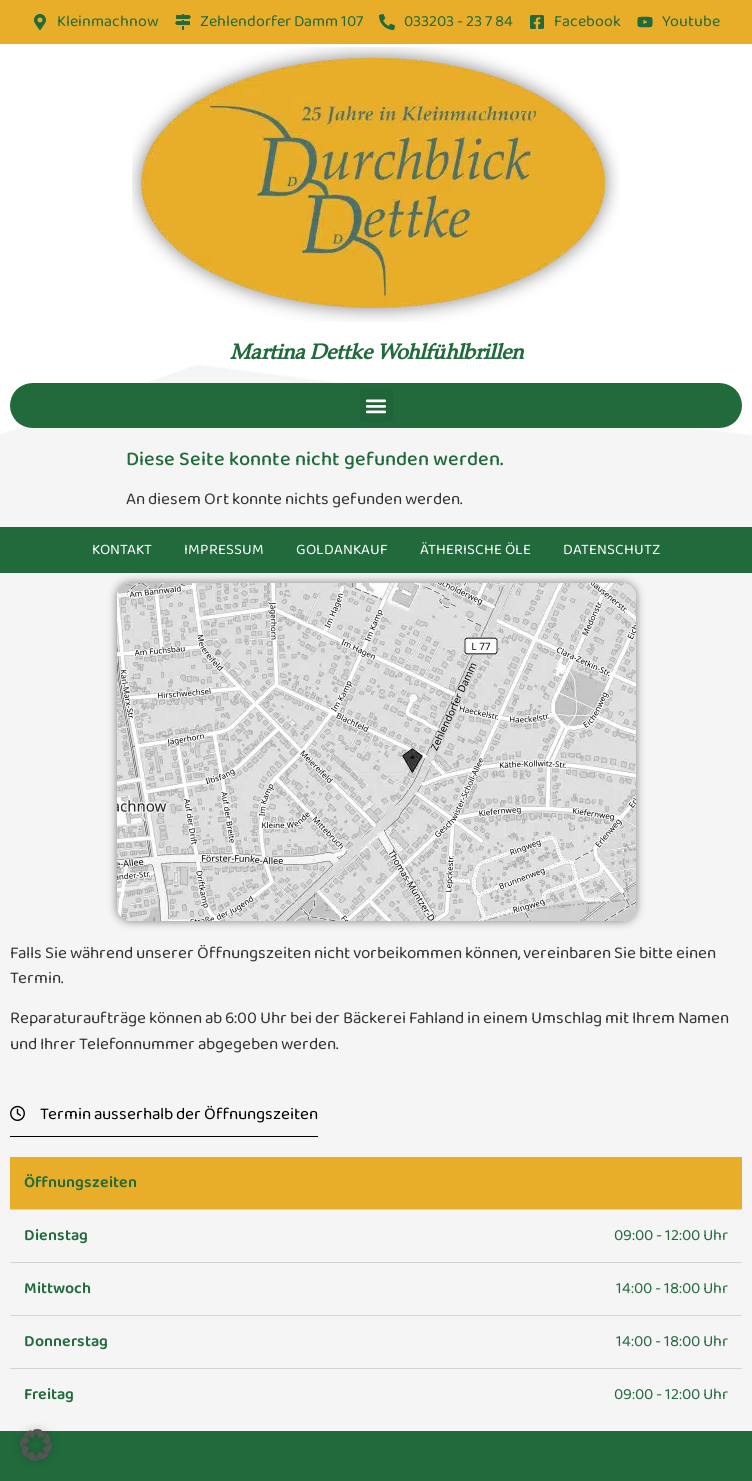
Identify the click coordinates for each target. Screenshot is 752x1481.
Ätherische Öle (475, 550)
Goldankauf (342, 550)
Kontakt (122, 550)
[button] (376, 405)
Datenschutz (611, 550)
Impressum (224, 550)
